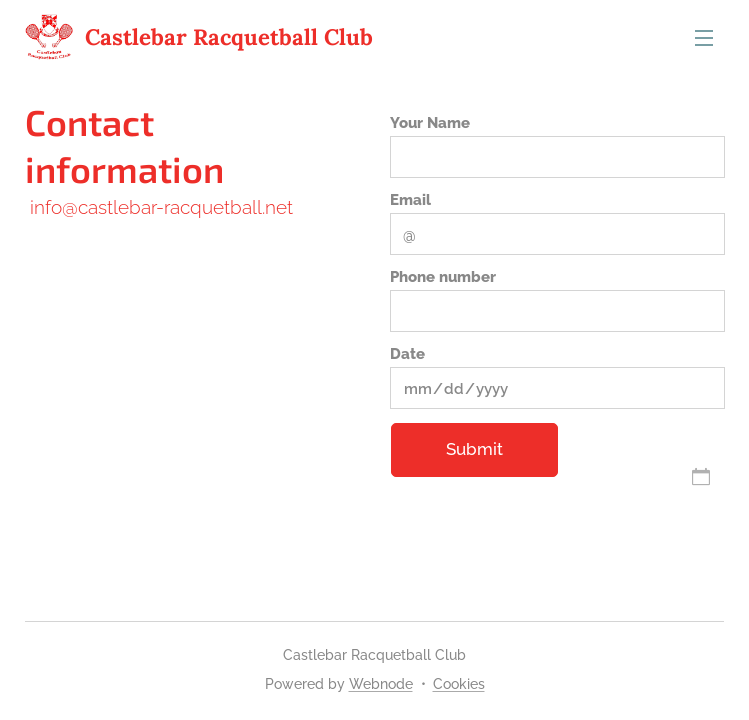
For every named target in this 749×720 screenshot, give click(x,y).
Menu (704, 38)
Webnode (381, 684)
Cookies (459, 684)
